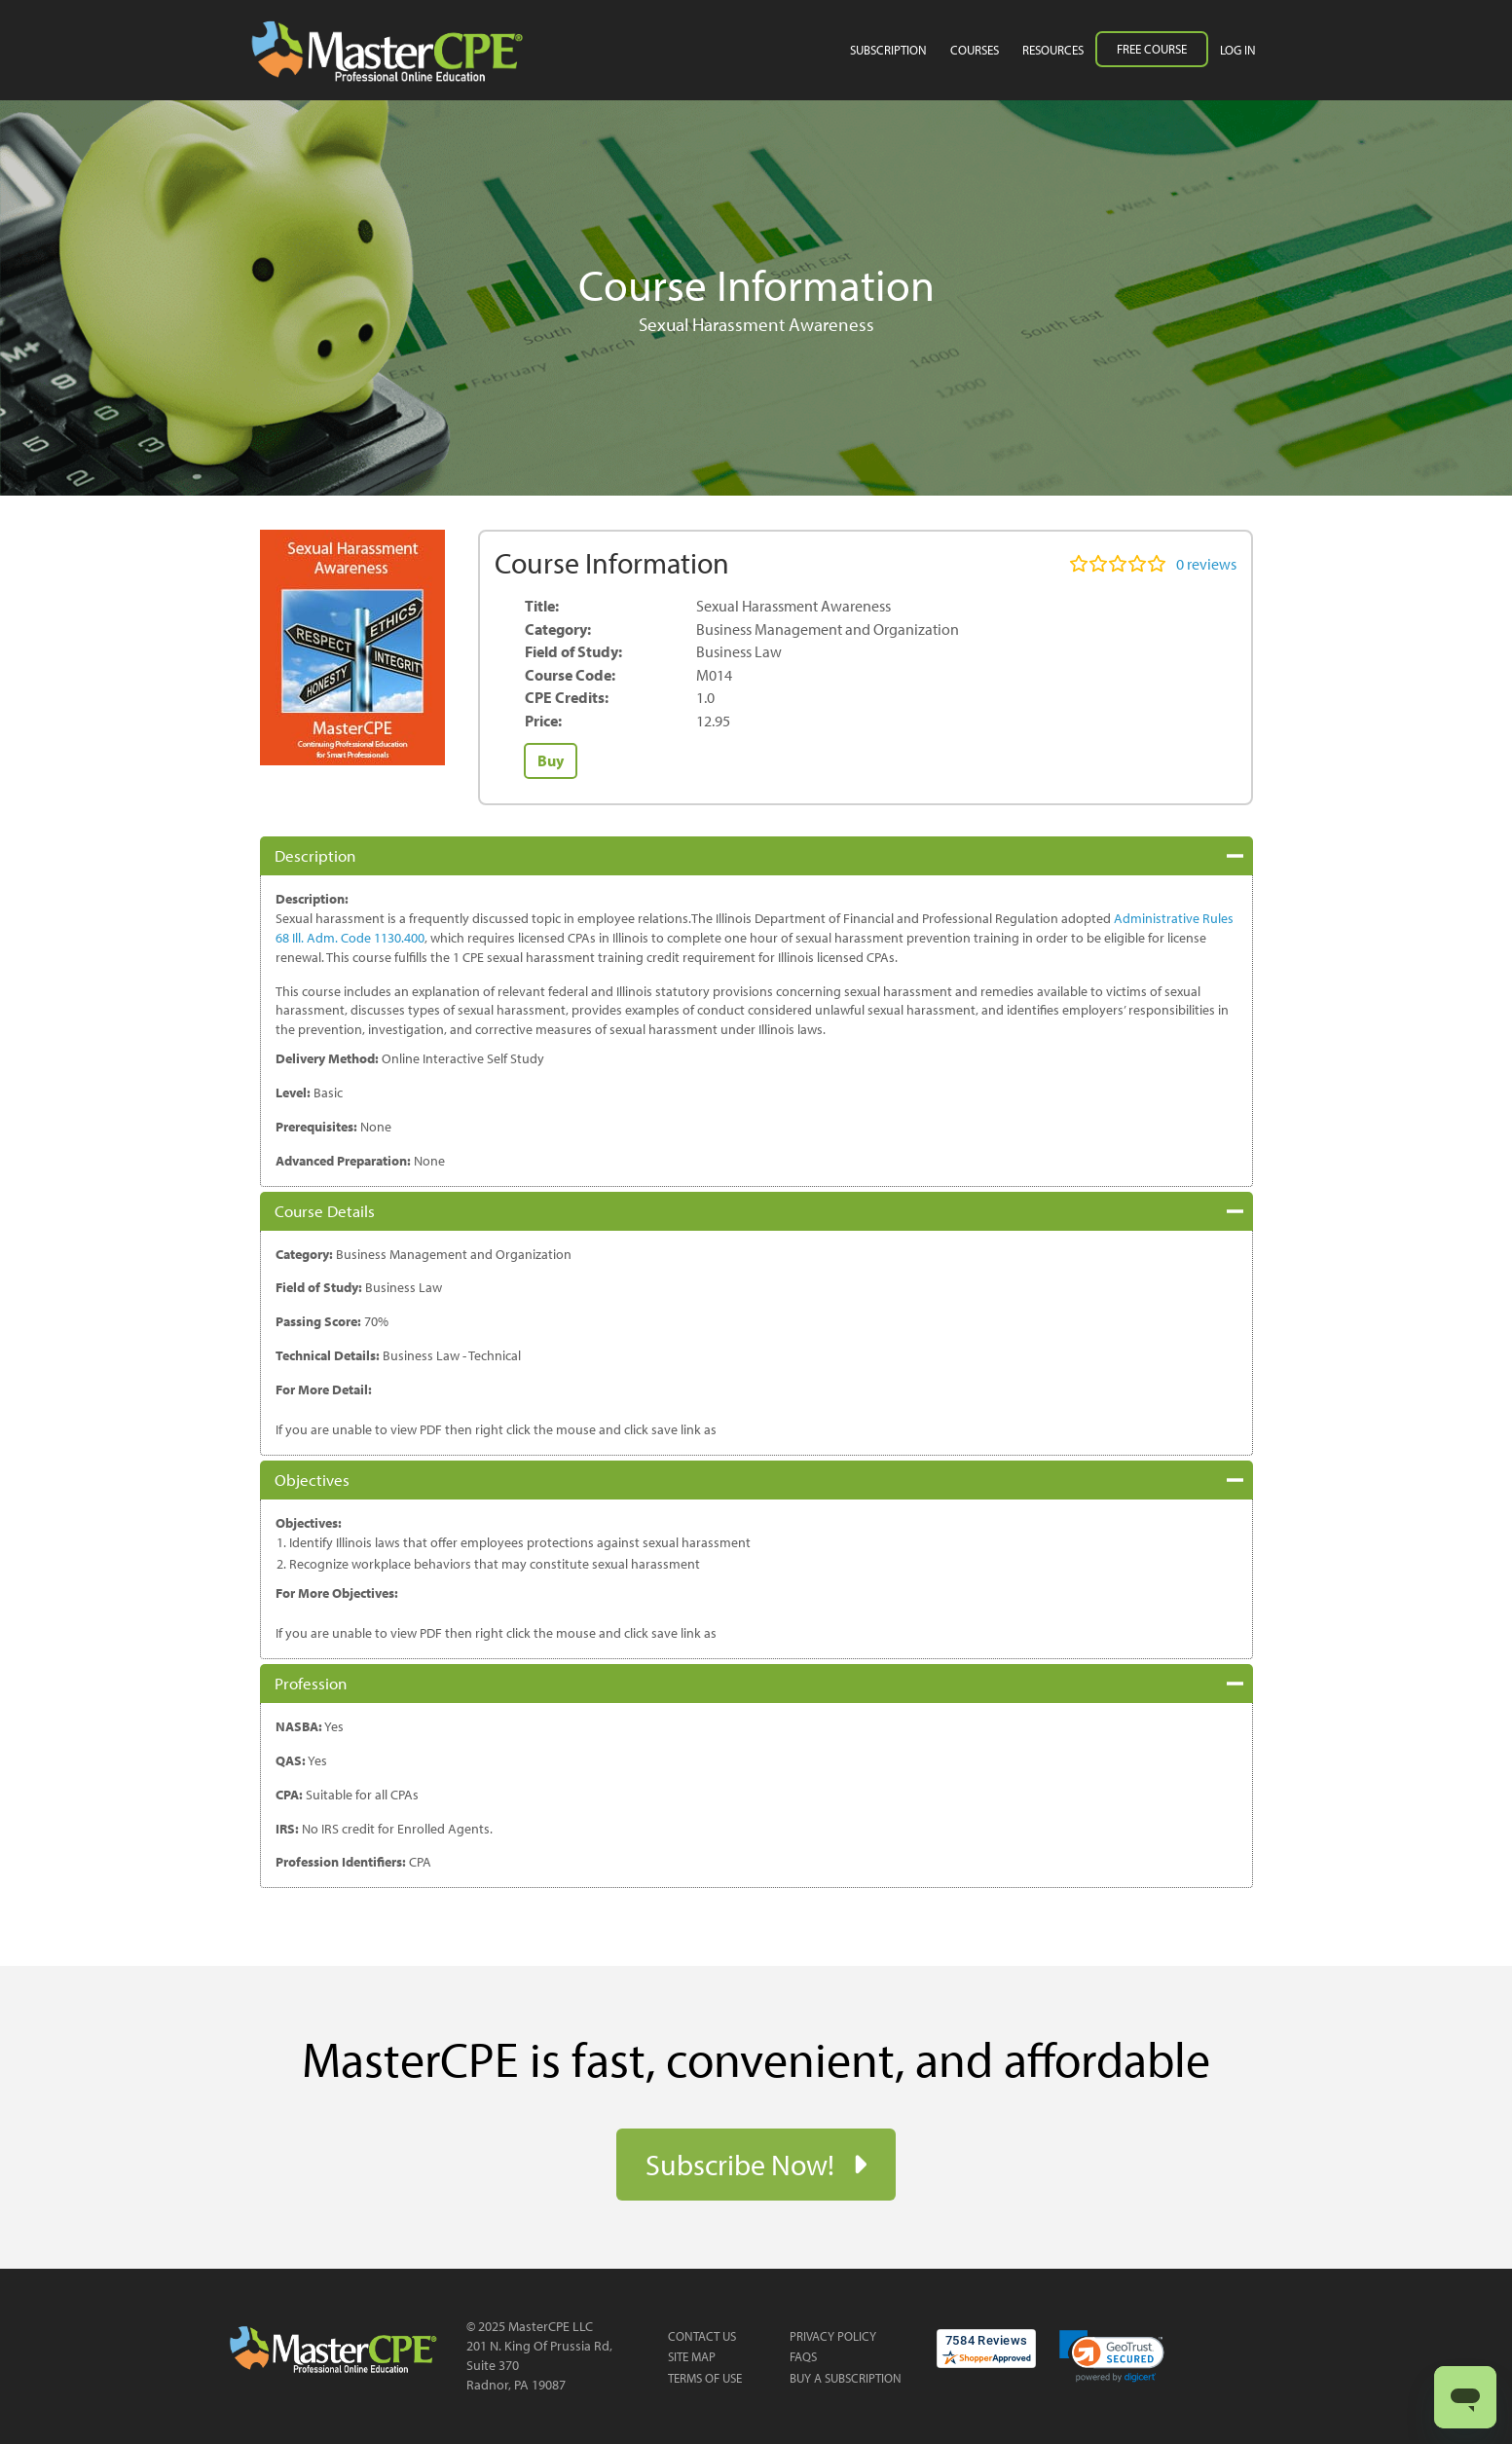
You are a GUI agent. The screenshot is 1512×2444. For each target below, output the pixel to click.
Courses (974, 49)
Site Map (692, 2356)
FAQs (803, 2356)
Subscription (888, 49)
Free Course (1152, 48)
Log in (1238, 49)
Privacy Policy (833, 2336)
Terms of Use (705, 2378)
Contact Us (702, 2336)
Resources (1053, 49)
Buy (550, 760)
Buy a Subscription (846, 2378)
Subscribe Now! (742, 2164)
